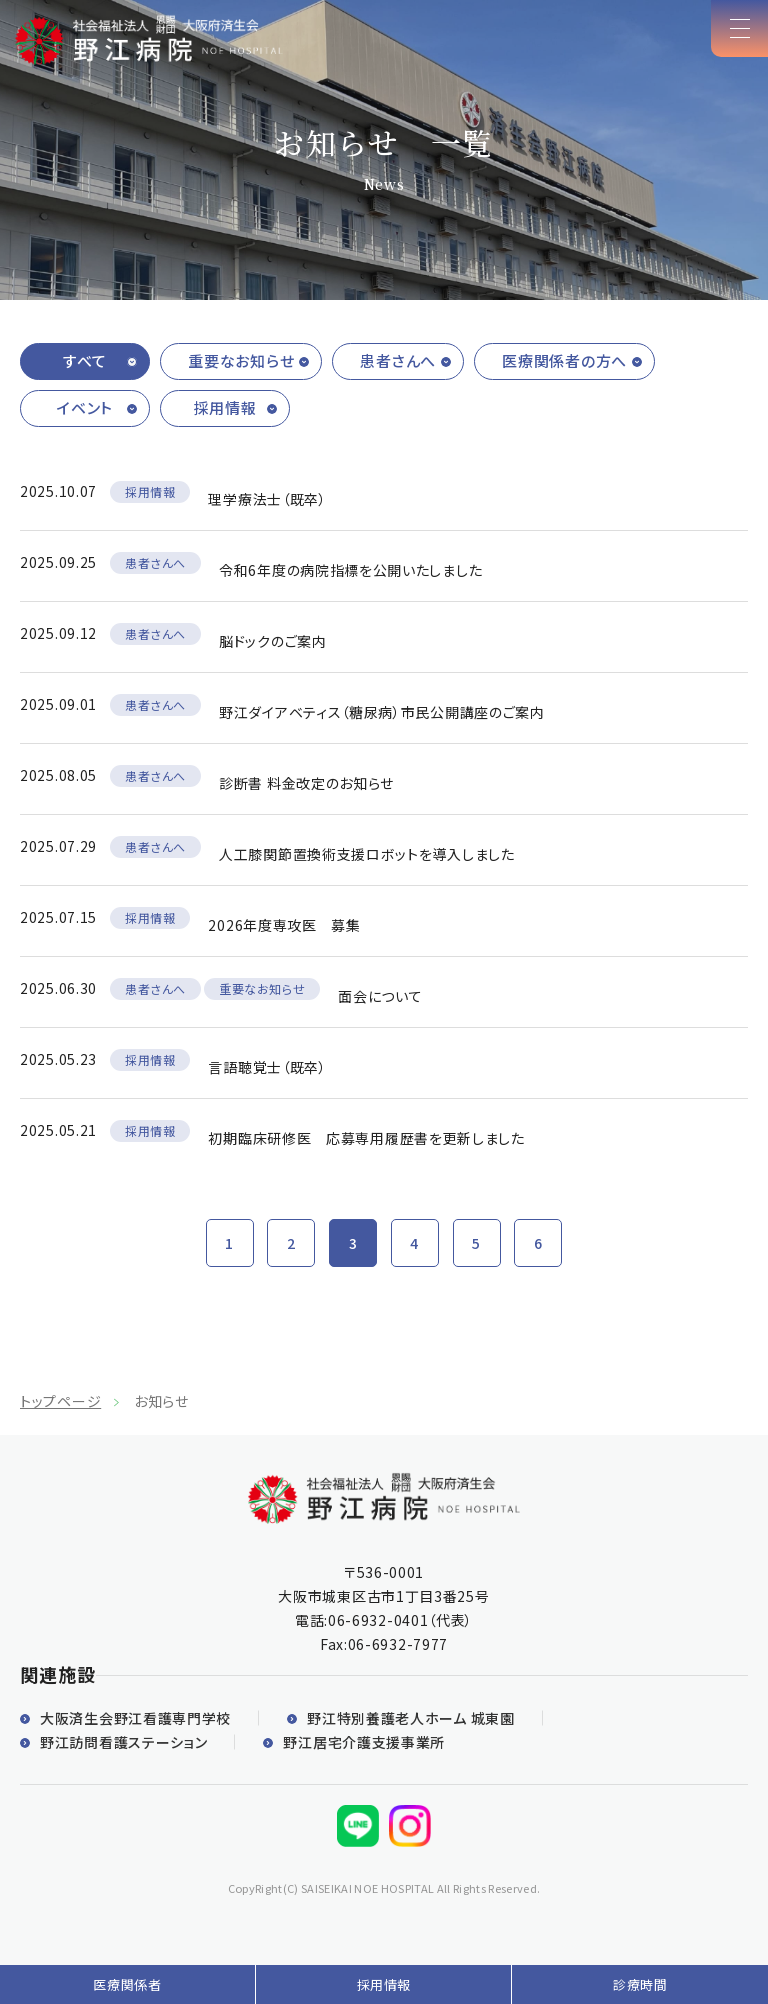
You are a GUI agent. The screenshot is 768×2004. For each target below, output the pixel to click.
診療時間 (640, 1984)
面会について (380, 996)
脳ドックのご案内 (273, 641)
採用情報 (225, 407)
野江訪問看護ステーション (123, 1742)
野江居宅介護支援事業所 (364, 1742)
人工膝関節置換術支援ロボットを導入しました (367, 854)
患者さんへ (398, 360)
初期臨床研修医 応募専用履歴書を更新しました (366, 1138)
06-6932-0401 (378, 1620)
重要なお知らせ (241, 360)
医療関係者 (127, 1984)
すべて (85, 360)
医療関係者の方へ (564, 360)
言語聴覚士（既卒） (267, 1067)
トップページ (60, 1401)
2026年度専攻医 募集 (284, 925)
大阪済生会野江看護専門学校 (135, 1718)
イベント (85, 407)
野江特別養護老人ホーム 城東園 (411, 1718)
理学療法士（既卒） (267, 499)
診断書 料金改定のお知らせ (306, 783)
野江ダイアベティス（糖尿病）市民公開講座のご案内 (382, 712)
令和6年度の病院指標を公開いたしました (350, 570)
